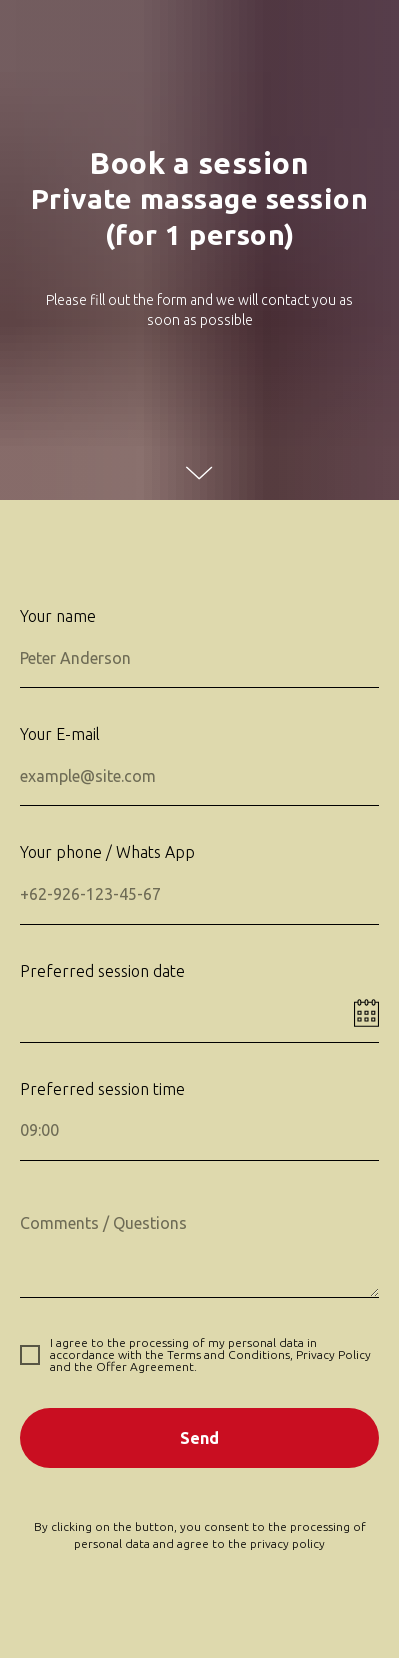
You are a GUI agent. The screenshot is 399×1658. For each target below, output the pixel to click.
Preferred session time (102, 1089)
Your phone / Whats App (107, 852)
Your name (58, 616)
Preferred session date (102, 971)
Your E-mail (60, 734)
